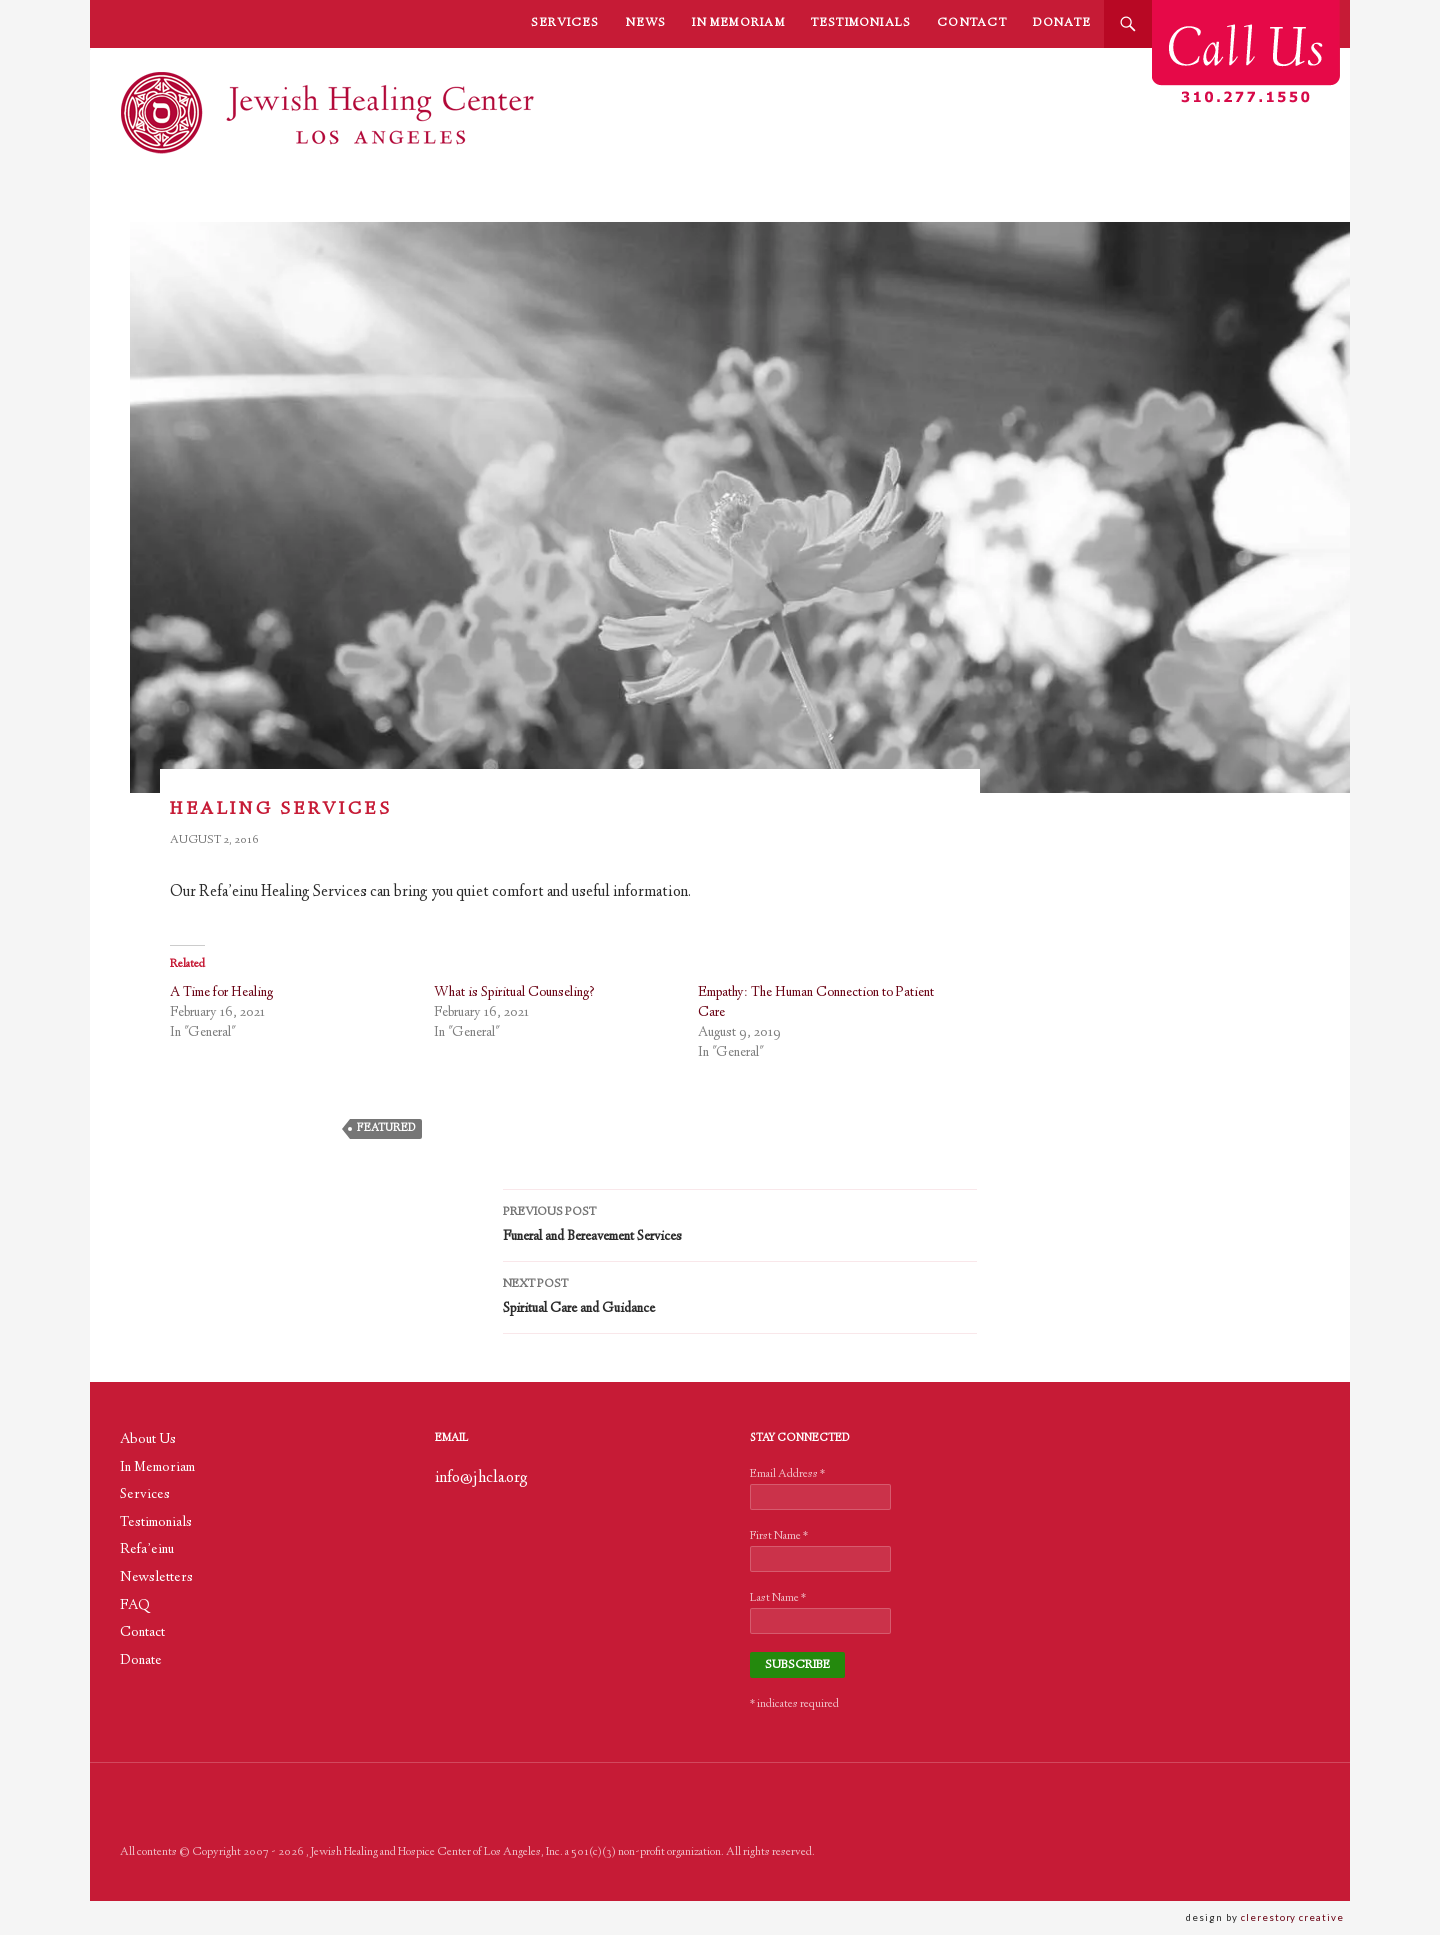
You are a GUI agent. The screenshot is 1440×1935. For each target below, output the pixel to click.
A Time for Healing (221, 993)
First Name (779, 1536)
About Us (148, 1440)
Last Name (778, 1598)
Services (565, 23)
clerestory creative (1295, 1917)
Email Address (787, 1474)
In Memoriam (738, 23)
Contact (971, 23)
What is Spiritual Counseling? (514, 993)
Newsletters (156, 1578)
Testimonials (861, 23)
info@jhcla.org (481, 1478)
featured (386, 1128)
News (646, 23)
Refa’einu (147, 1550)
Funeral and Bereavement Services (740, 1223)
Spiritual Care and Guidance (740, 1295)
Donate (1062, 23)
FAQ (135, 1606)
